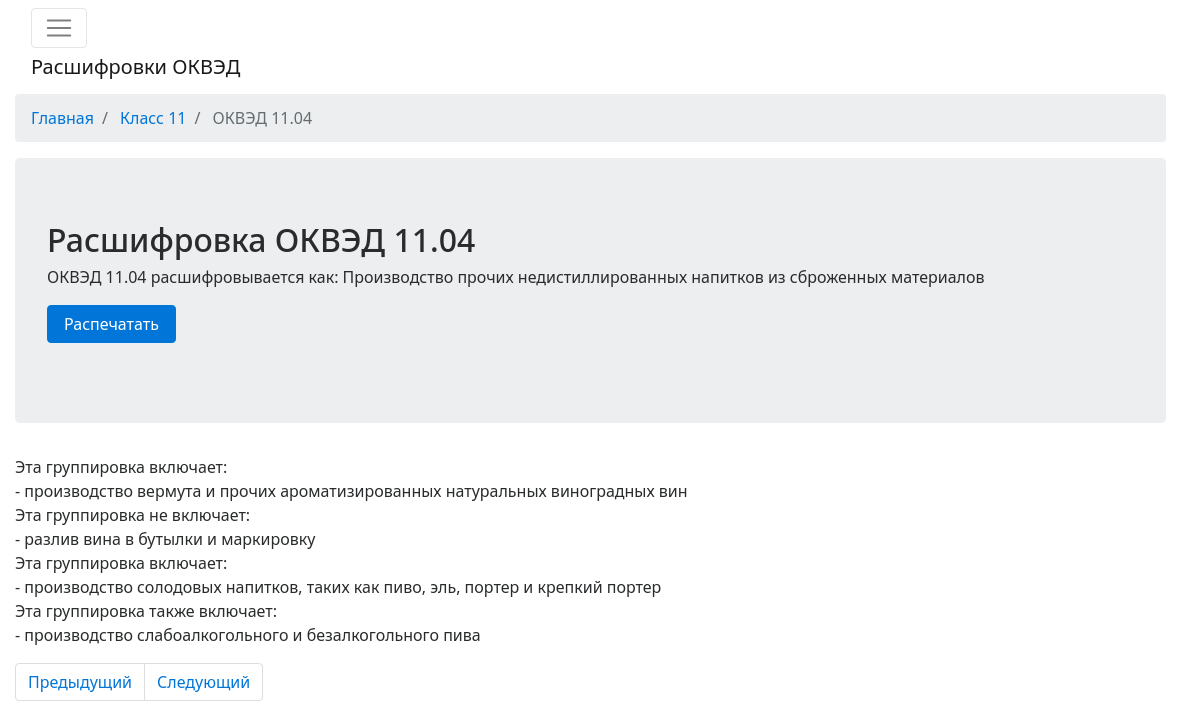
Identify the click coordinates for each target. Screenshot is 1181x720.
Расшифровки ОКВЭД (135, 66)
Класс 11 (153, 118)
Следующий (203, 682)
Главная (62, 118)
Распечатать (111, 324)
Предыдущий (80, 682)
